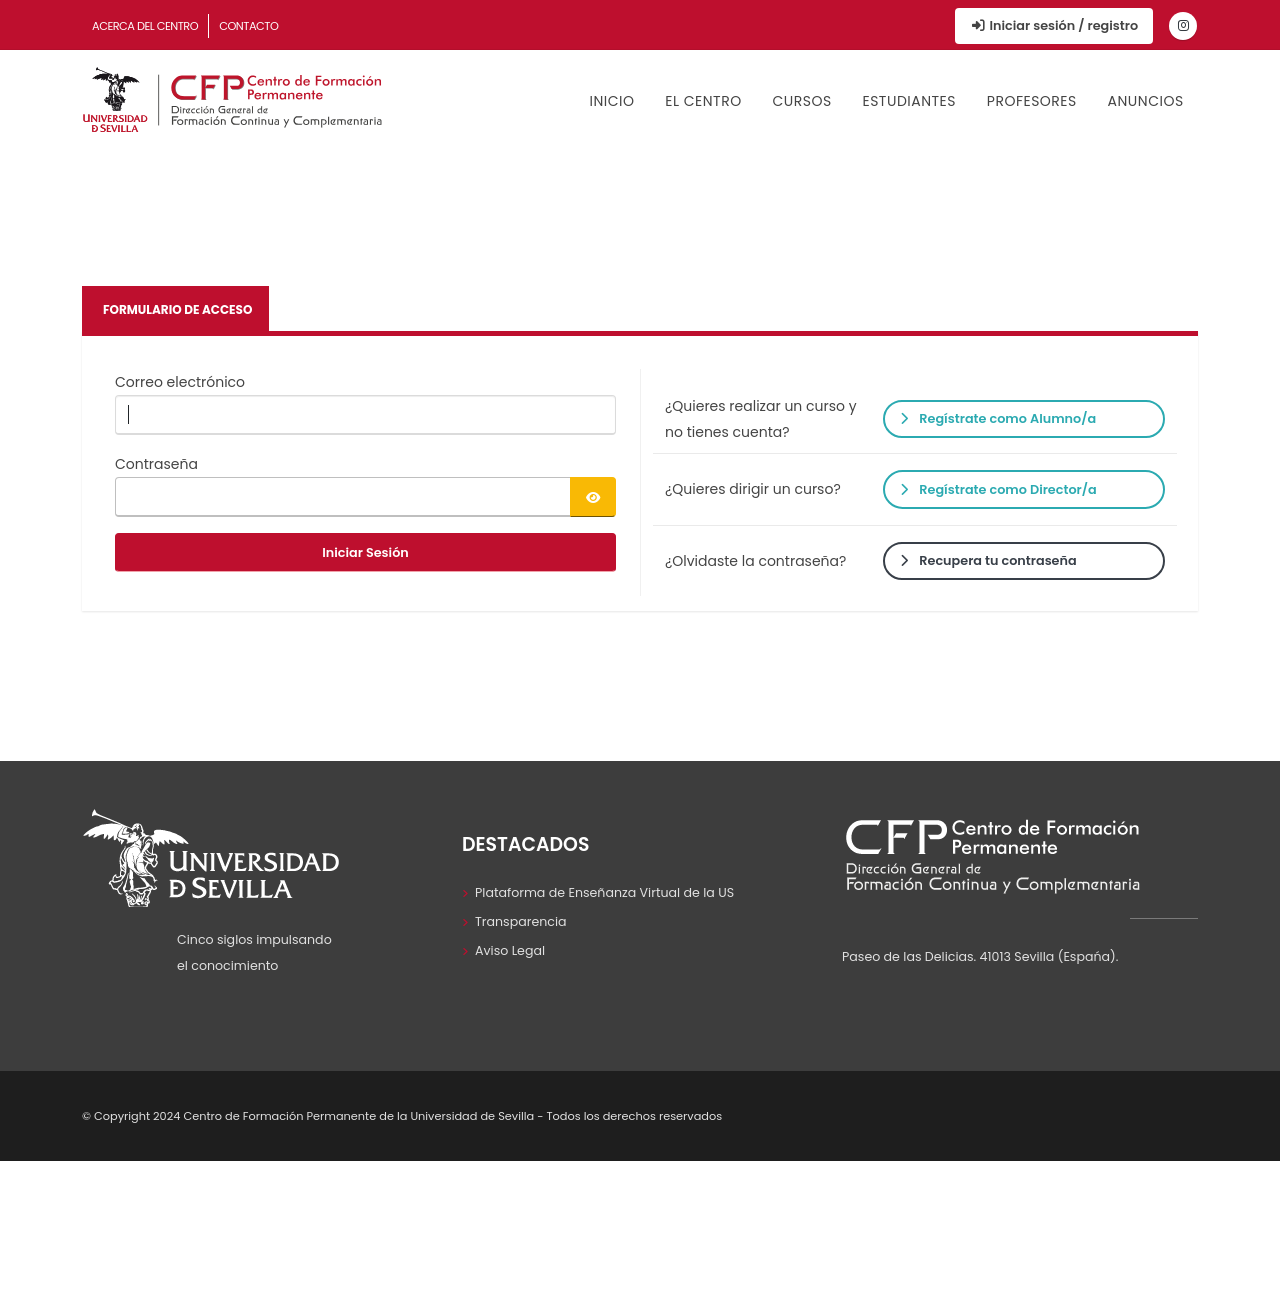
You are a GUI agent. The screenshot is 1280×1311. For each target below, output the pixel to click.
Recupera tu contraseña (988, 560)
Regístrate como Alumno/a (998, 418)
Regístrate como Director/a (998, 489)
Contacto (248, 26)
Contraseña (156, 464)
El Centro (703, 101)
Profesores (1032, 101)
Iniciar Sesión (365, 552)
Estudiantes (909, 101)
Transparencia (521, 921)
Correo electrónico (180, 382)
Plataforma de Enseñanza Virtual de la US (604, 892)
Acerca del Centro (145, 26)
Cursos (801, 101)
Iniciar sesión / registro (1054, 25)
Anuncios (1146, 101)
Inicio (612, 101)
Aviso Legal (510, 950)
